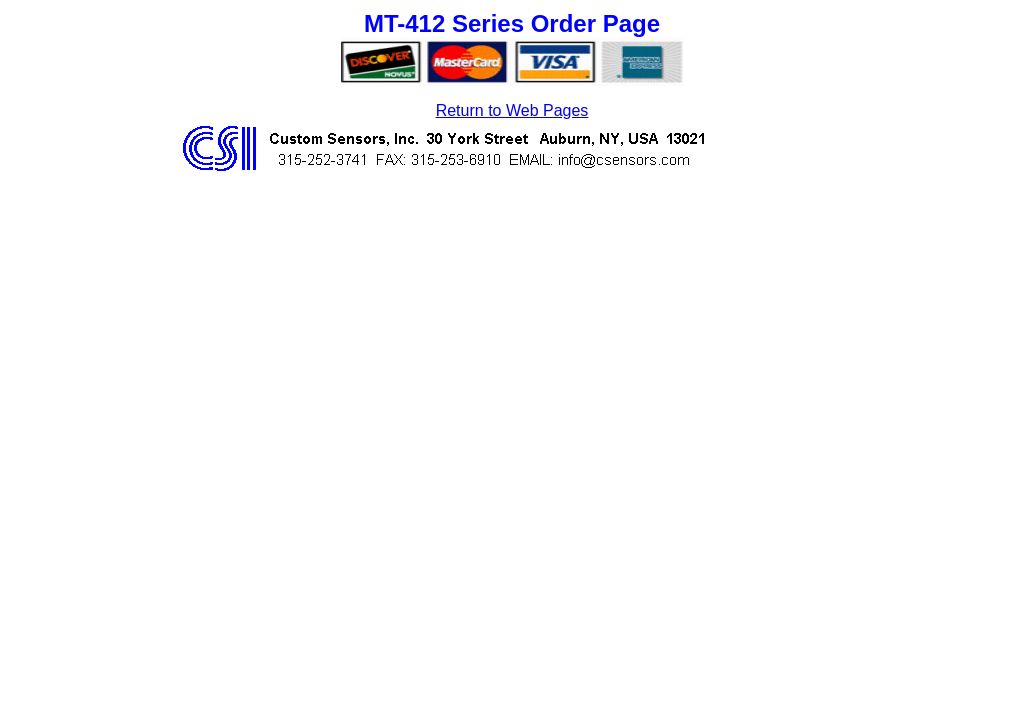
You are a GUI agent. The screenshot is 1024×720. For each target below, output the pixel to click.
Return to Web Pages (512, 110)
